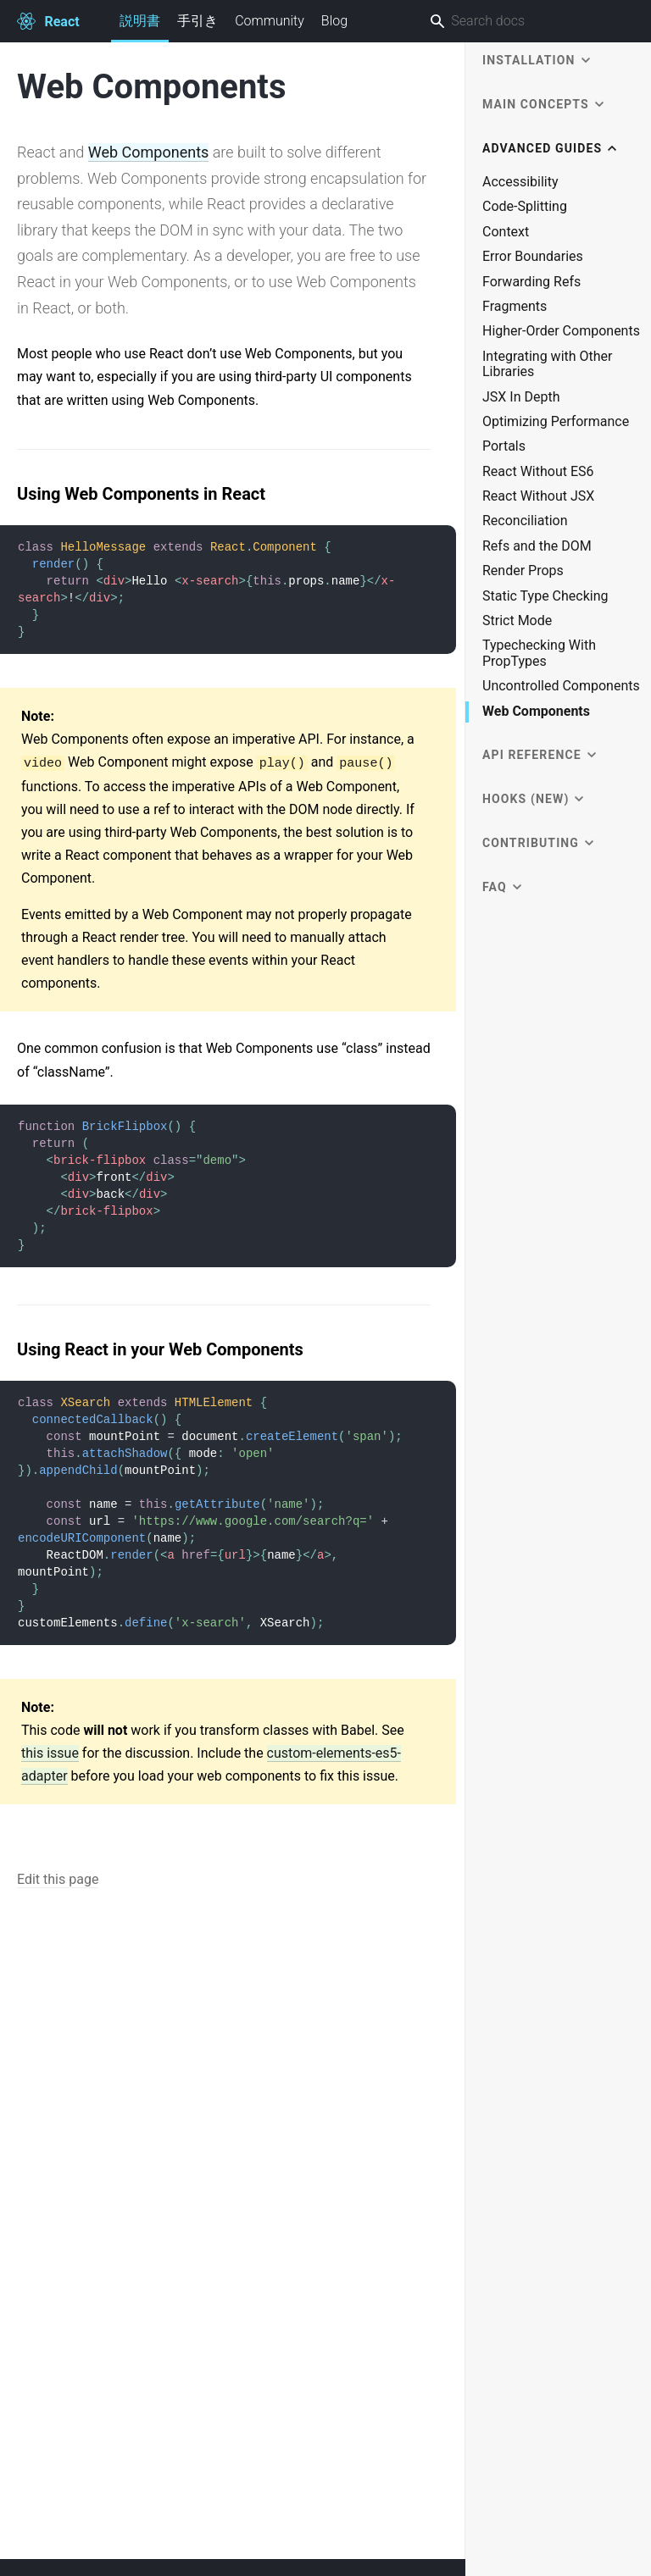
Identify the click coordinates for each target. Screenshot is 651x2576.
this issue (50, 1753)
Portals (504, 446)
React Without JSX (538, 496)
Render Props (523, 571)
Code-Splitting (524, 206)
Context (505, 232)
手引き (197, 21)
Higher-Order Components (561, 331)
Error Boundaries (532, 256)
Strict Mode (517, 621)
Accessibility (520, 182)
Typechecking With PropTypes (539, 653)
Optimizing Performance (555, 421)
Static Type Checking (545, 596)
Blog (334, 21)
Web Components (148, 152)
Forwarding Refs (531, 282)
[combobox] (522, 21)
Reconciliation (525, 521)
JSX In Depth (521, 397)
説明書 (140, 27)
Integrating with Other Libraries (547, 364)
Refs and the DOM (537, 546)
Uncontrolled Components (561, 686)
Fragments (514, 306)
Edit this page (57, 1879)
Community (269, 21)
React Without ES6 (538, 471)
